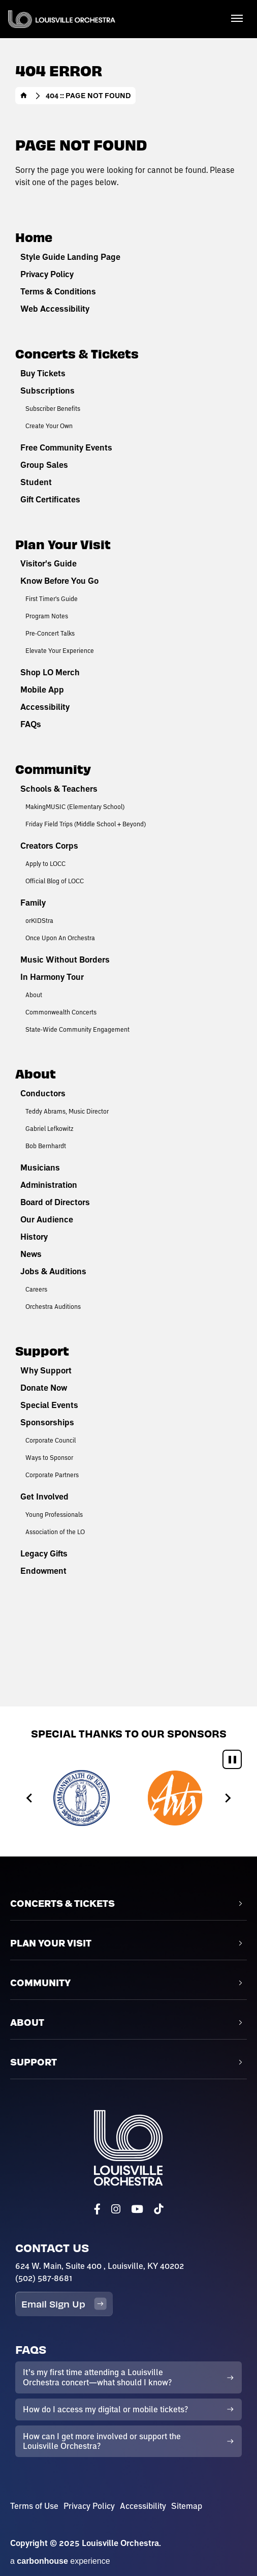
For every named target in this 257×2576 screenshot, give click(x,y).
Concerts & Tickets (77, 353)
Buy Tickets (43, 373)
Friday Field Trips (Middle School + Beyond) (85, 824)
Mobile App (42, 689)
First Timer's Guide (51, 598)
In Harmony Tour (52, 976)
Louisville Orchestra (62, 19)
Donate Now (43, 1387)
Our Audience (46, 1219)
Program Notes (46, 616)
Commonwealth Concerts (61, 1012)
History (34, 1236)
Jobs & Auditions (53, 1271)
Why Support (46, 1370)
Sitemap (186, 2505)
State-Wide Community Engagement (77, 1029)
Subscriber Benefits (52, 408)
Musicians (40, 1167)
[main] (128, 853)
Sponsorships (47, 1422)
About (33, 995)
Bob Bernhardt (45, 1146)
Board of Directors (55, 1202)
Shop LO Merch (50, 672)
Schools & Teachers (59, 788)
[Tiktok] (158, 2209)
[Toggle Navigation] (237, 18)
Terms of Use (34, 2505)
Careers (36, 1289)
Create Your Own (49, 426)
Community (53, 768)
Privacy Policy (47, 274)
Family (33, 902)
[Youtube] (137, 2209)
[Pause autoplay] (232, 1759)
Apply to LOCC (45, 863)
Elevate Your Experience (59, 650)
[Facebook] (97, 2209)
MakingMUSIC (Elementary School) (74, 806)
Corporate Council (50, 1440)
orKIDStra (39, 920)
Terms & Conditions (58, 291)
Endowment (43, 1570)
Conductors (43, 1093)
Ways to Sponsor (49, 1457)
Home (24, 95)
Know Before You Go (59, 580)
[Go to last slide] (29, 1798)
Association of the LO (55, 1531)
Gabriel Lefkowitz (49, 1128)
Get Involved (44, 1496)
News (31, 1254)
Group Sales (44, 464)
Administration (48, 1184)
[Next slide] (227, 1798)
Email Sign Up (64, 2303)
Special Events (49, 1405)
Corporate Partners (52, 1475)
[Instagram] (115, 2209)
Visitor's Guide (48, 563)
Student (36, 482)
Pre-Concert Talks (50, 633)
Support (42, 1350)
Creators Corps (49, 845)
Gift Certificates (50, 499)
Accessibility (45, 706)
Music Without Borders (65, 959)
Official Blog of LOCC (54, 881)
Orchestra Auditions (53, 1306)
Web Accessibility (54, 308)
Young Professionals (54, 1514)
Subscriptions (47, 390)
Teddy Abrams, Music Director (67, 1111)
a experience (60, 2561)
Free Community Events (66, 447)
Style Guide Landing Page (70, 256)
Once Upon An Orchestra (60, 938)
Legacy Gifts (44, 1553)
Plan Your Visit (63, 544)
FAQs (30, 724)
